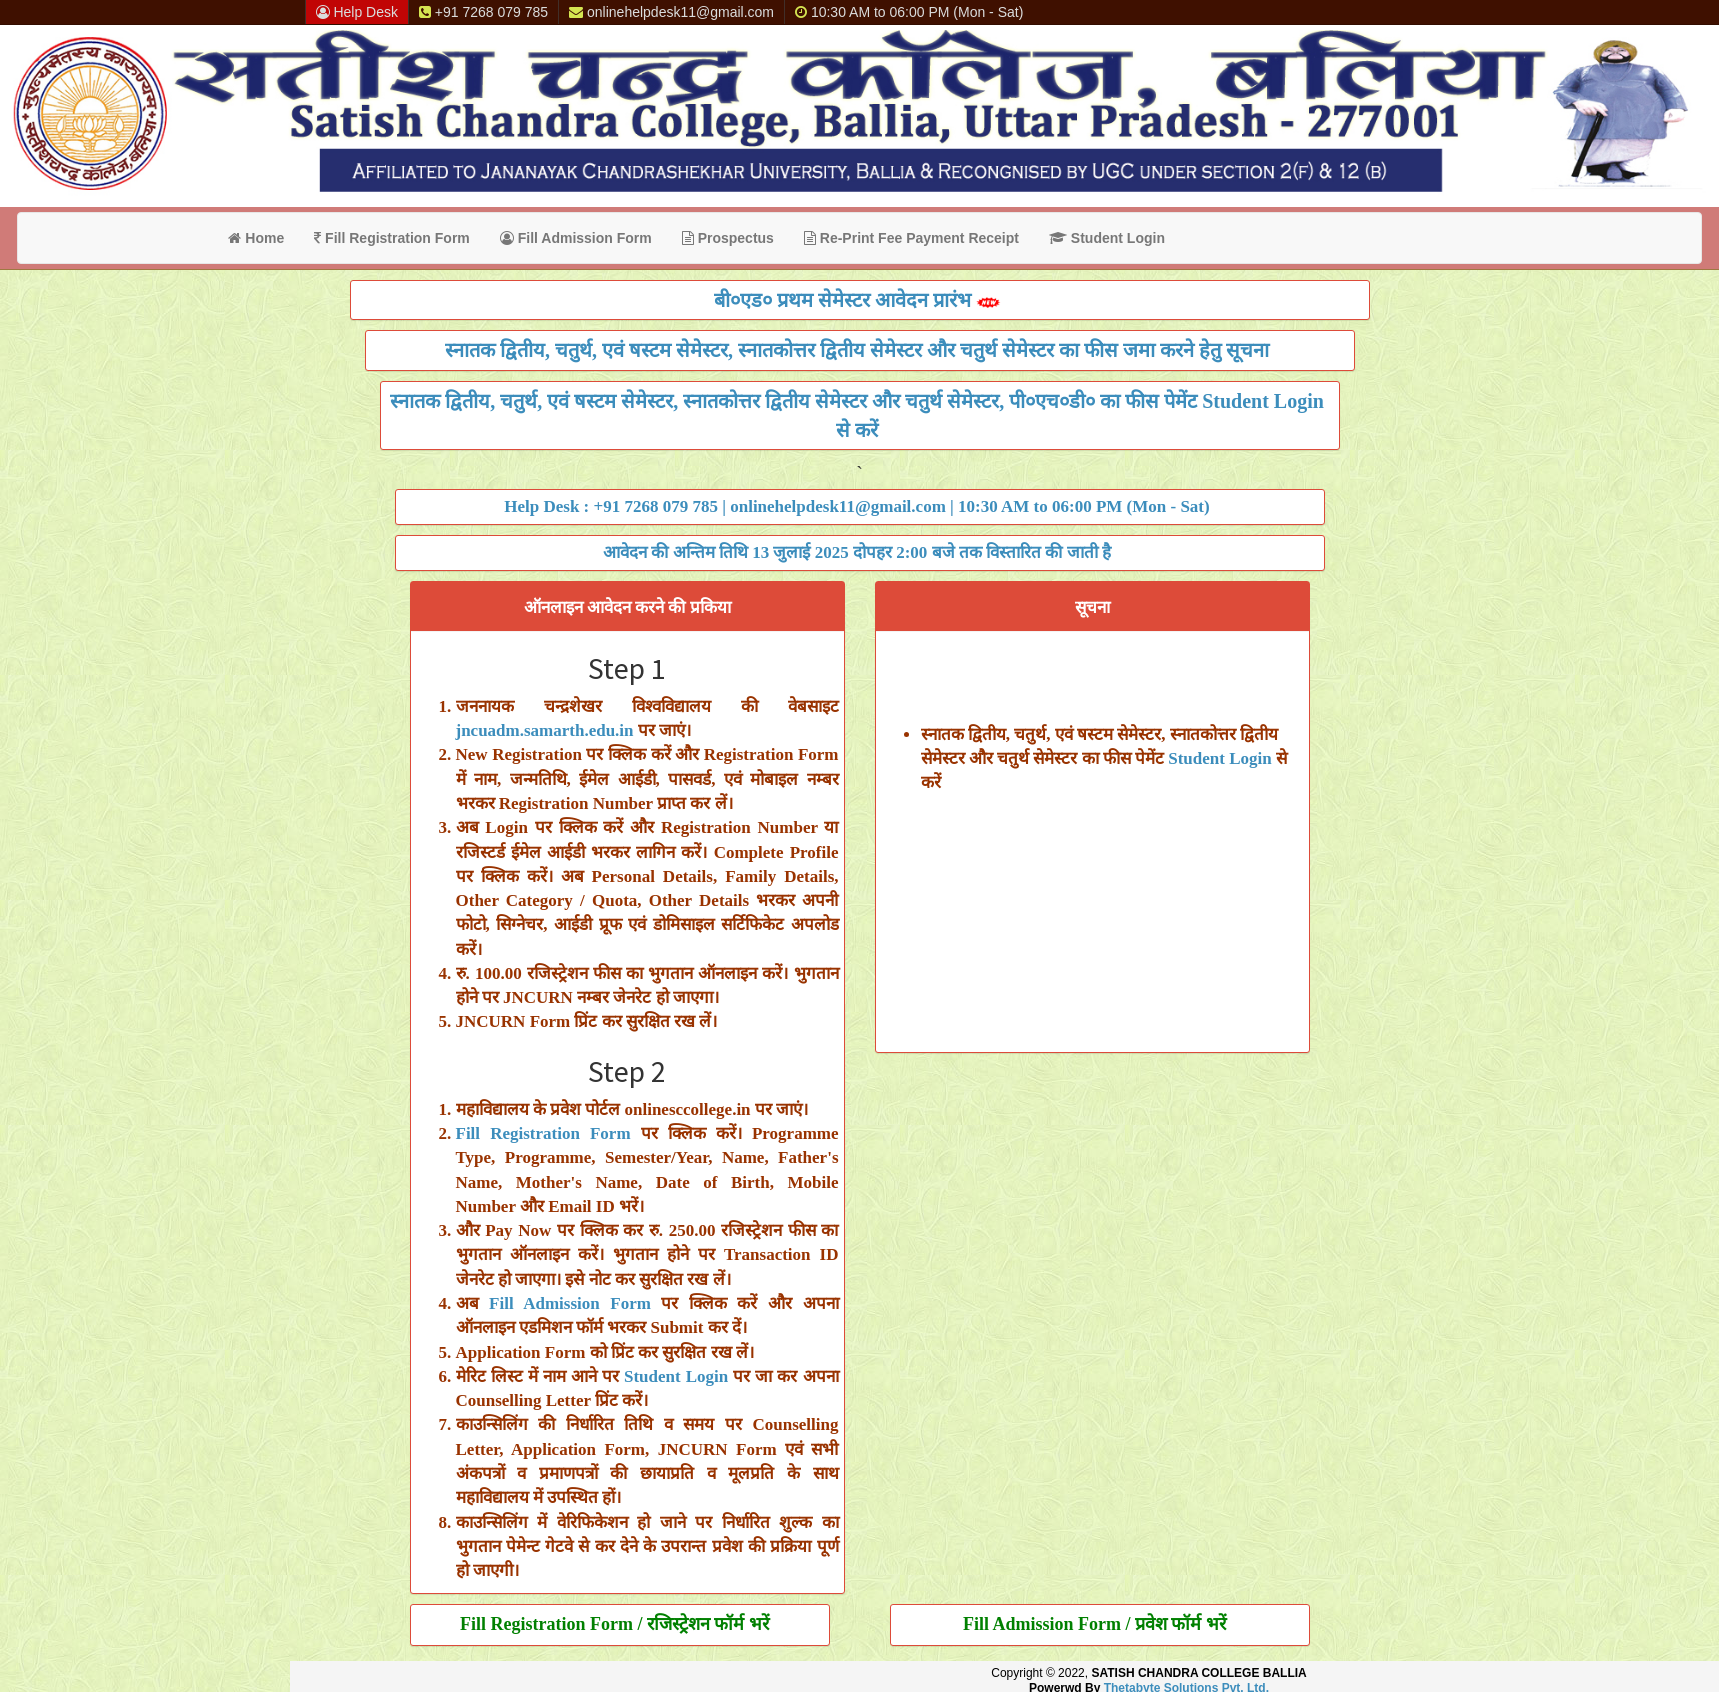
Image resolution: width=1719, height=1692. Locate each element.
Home (256, 238)
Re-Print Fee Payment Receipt (911, 238)
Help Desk (357, 12)
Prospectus (728, 238)
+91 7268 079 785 (483, 12)
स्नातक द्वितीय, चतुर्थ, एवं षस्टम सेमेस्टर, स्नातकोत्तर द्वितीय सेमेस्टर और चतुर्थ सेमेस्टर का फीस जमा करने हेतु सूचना (857, 350)
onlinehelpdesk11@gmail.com (671, 12)
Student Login (1107, 238)
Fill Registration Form (392, 238)
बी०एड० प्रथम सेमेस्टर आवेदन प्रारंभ (857, 300)
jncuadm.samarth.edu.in (545, 730)
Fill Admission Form (576, 238)
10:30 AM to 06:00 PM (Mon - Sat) (909, 12)
